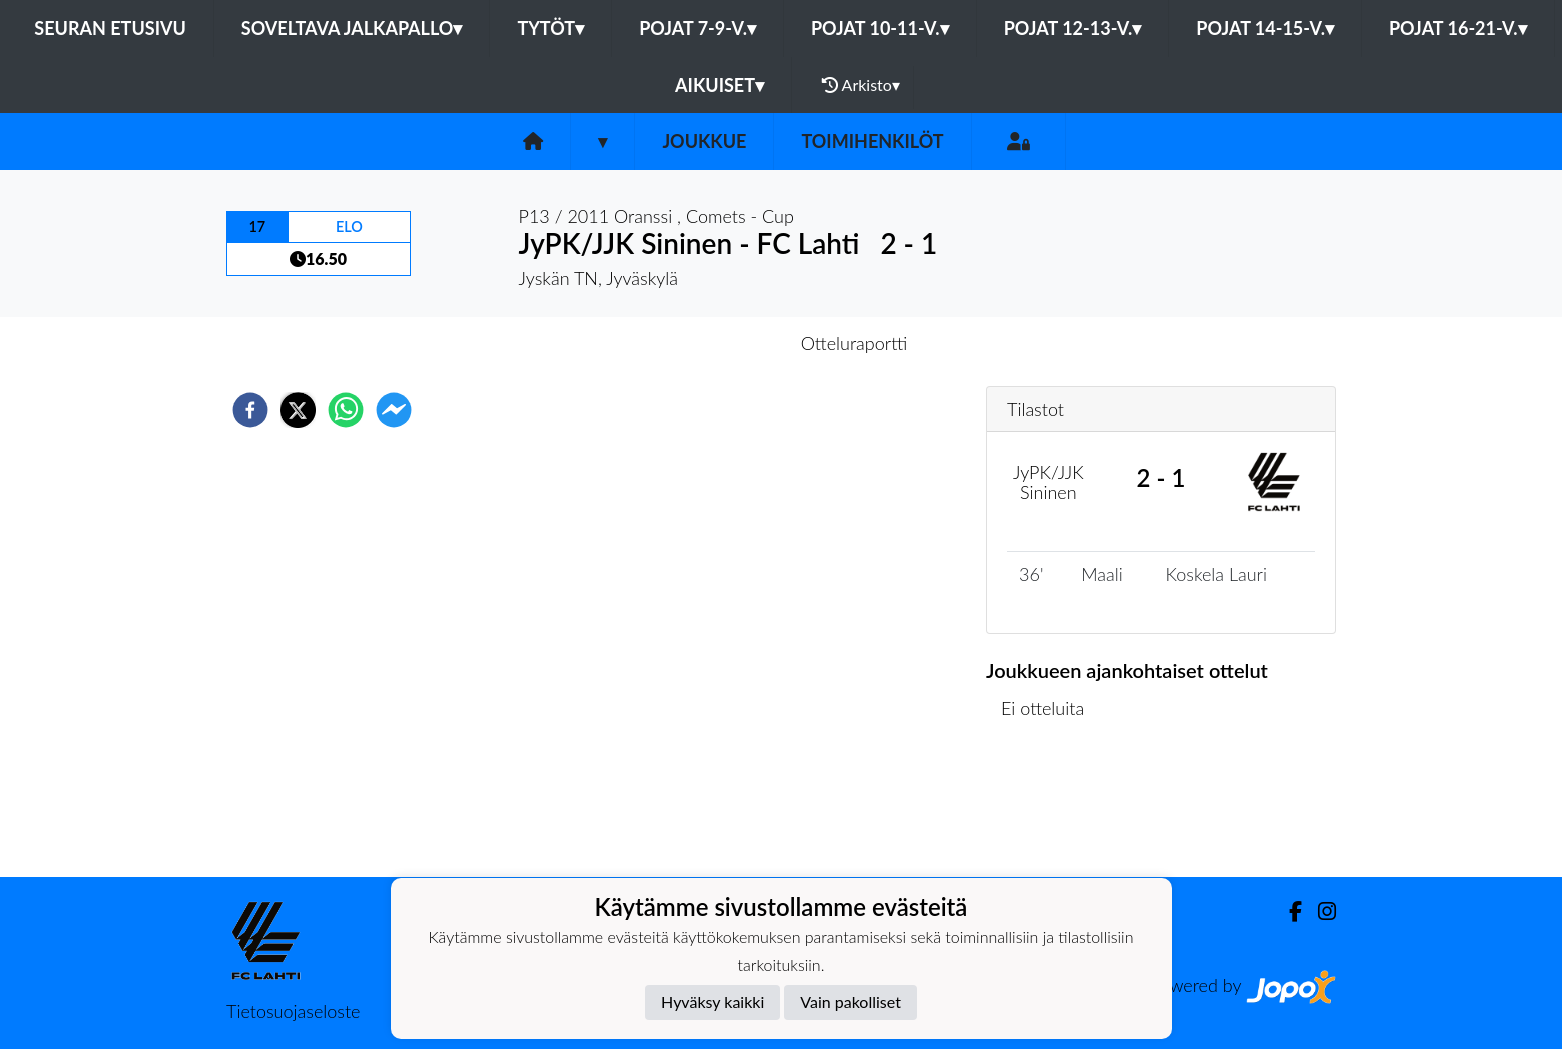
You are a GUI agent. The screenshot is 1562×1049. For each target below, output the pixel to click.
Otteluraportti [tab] (854, 343)
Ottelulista (1050, 809)
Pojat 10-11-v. (880, 28)
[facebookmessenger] (394, 410)
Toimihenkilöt (872, 141)
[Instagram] (1319, 911)
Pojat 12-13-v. (1073, 28)
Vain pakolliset (850, 1001)
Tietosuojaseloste (293, 1011)
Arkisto (861, 85)
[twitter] (298, 410)
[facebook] (250, 410)
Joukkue (704, 141)
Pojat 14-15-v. (1265, 28)
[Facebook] (1287, 911)
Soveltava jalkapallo (352, 28)
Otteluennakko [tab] (712, 343)
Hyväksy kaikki (712, 1001)
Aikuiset (719, 85)
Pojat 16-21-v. (1458, 28)
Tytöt (550, 28)
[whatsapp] (346, 410)
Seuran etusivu (110, 28)
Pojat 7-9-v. (697, 28)
